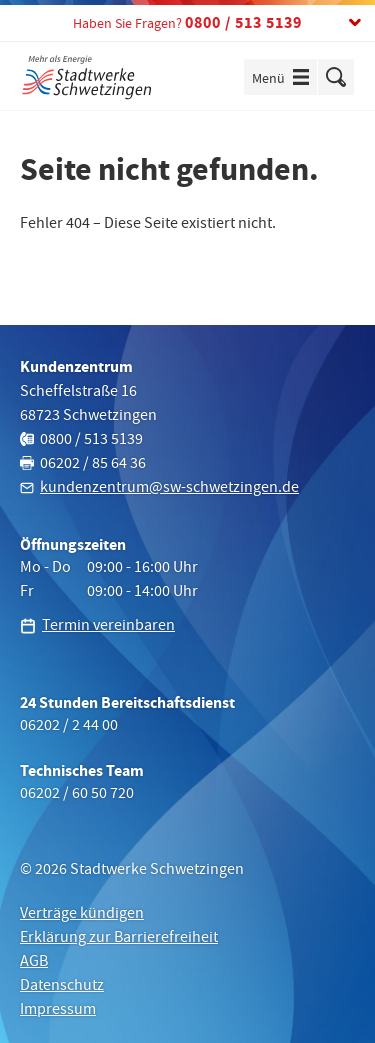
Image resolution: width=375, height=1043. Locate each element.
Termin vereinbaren (108, 627)
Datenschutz (62, 987)
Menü (284, 79)
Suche (336, 77)
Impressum (58, 1011)
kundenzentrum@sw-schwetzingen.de (169, 489)
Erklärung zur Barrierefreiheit (119, 939)
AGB (34, 963)
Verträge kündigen (82, 915)
